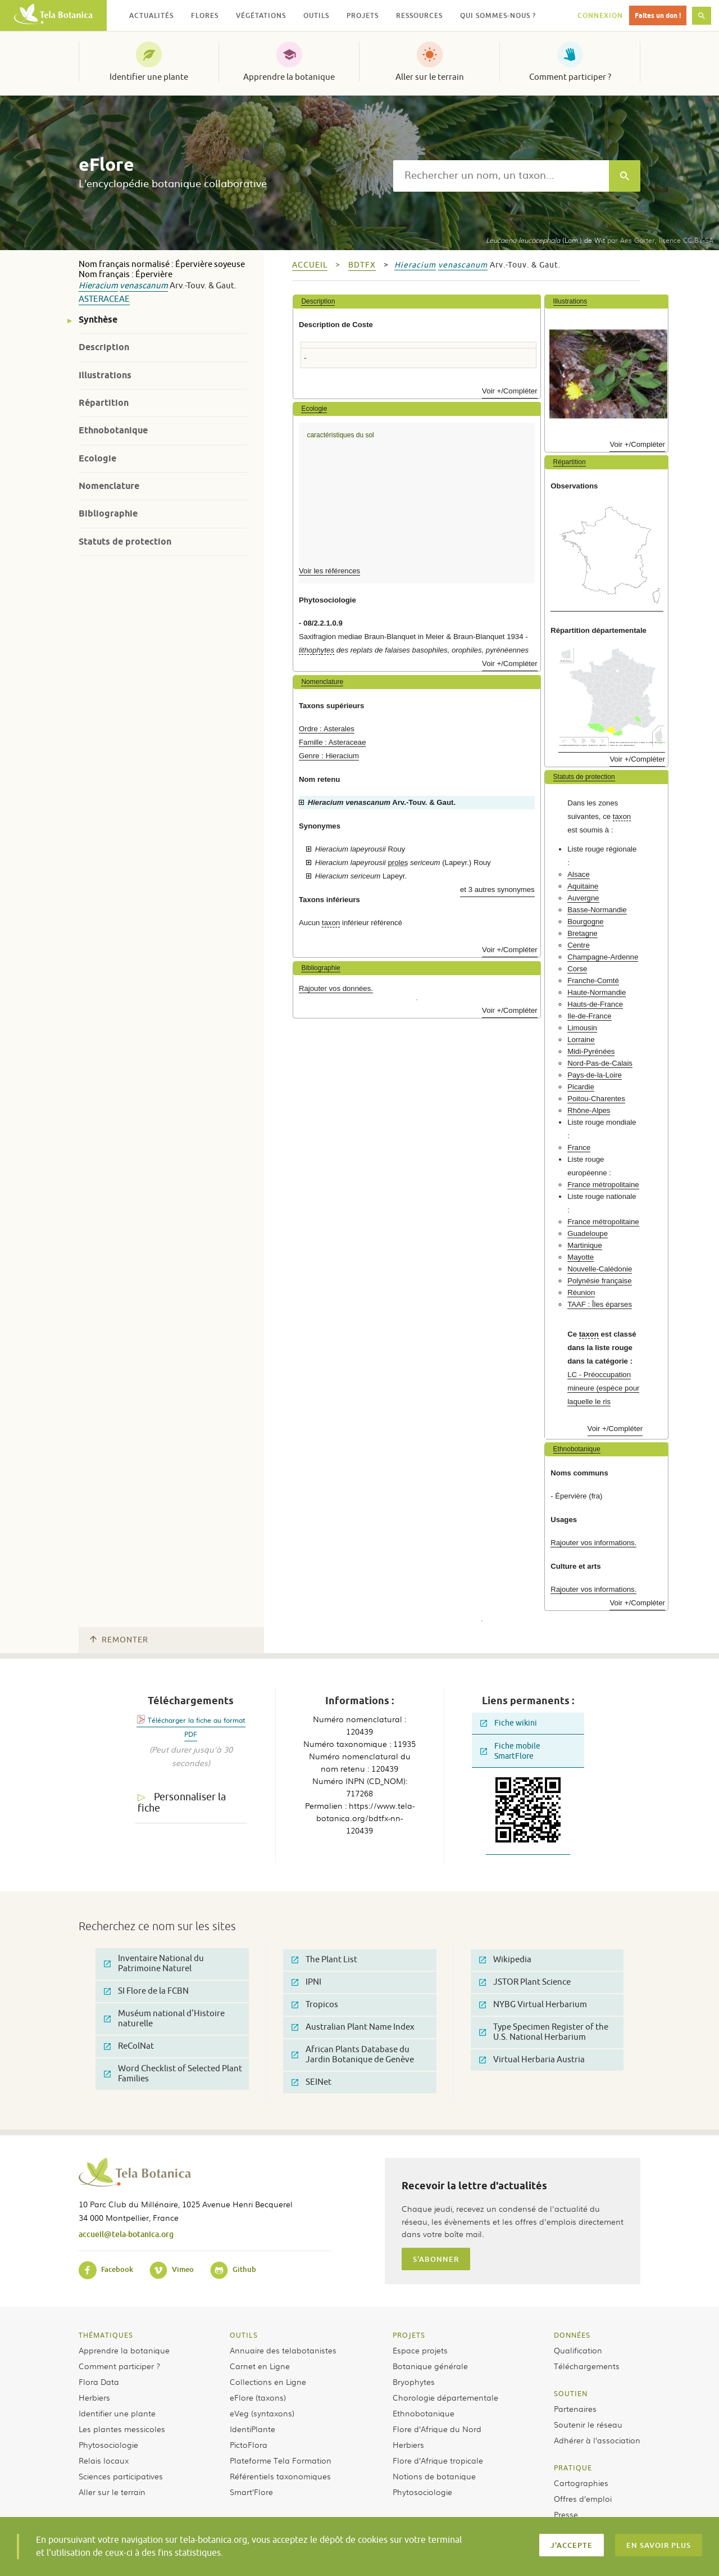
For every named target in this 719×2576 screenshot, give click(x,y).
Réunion (581, 1292)
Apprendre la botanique (289, 77)
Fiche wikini (508, 1723)
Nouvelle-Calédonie (599, 1269)
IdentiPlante (252, 2428)
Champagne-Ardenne (602, 957)
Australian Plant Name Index (353, 2027)
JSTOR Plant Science (525, 1982)
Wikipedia (505, 1959)
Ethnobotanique (113, 430)
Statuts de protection (125, 541)
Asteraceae (104, 299)
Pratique (573, 2467)
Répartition (104, 402)
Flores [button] (205, 15)
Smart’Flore (251, 2491)
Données (572, 2335)
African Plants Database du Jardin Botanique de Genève (353, 2054)
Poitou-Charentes (596, 1098)
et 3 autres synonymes (497, 889)
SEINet (311, 2082)
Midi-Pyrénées (591, 1051)
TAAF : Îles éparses (599, 1304)
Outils (244, 2335)
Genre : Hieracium (329, 755)
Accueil (309, 265)
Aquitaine (582, 886)
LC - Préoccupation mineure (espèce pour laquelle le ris (603, 1388)
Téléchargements (587, 2365)
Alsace (578, 874)
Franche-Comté (593, 980)
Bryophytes (414, 2381)
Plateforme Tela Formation (280, 2460)
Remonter (119, 1640)
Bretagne (582, 933)
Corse (577, 969)
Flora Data (99, 2381)
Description (104, 347)
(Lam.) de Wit (545, 240)
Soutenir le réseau (588, 2424)
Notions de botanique (434, 2476)
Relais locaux (104, 2460)
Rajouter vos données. (336, 988)
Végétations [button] (261, 15)
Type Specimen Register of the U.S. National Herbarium (543, 2032)
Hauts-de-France (595, 1004)
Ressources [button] (419, 15)
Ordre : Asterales (326, 729)
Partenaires (575, 2408)
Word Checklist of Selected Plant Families (173, 2073)
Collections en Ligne (268, 2381)
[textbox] (501, 176)
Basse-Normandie (597, 910)
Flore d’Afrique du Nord (437, 2428)
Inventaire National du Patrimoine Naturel (154, 1963)
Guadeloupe (587, 1233)
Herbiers (94, 2397)
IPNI (306, 1982)
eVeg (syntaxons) (262, 2413)
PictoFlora (248, 2444)
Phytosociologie (108, 2444)
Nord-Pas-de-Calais (599, 1063)
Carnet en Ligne (260, 2365)
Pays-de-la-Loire (594, 1075)
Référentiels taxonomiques (280, 2476)
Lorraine (580, 1039)
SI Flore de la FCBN (146, 1991)
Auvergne (583, 898)
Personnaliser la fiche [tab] (182, 1803)
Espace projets (420, 2350)
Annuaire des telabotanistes (283, 2350)
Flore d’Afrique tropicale (438, 2460)
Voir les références (329, 571)
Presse (566, 2514)
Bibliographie (108, 513)
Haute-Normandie (596, 992)
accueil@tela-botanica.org (126, 2234)
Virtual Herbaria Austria (532, 2059)
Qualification (578, 2350)
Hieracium (98, 285)
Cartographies (581, 2482)
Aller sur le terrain (429, 77)
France (578, 1147)
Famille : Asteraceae (332, 742)
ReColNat (129, 2046)
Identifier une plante (149, 77)
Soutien (571, 2393)
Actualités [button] (151, 15)
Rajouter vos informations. (593, 1542)
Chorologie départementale (445, 2397)
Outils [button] (316, 15)
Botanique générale (430, 2365)
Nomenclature (109, 486)
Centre (578, 945)
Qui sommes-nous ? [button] (498, 15)
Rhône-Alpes (588, 1110)
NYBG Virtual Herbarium (533, 2004)
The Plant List (324, 1959)
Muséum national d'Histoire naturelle (164, 2018)
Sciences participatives (121, 2476)
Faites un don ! (658, 15)
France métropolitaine (603, 1184)
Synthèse (98, 319)
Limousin (582, 1028)
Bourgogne (585, 921)
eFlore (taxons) (258, 2397)
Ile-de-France (589, 1016)
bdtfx (362, 265)
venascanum (144, 285)
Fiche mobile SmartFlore (510, 1751)
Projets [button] (363, 15)
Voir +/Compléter (510, 391)
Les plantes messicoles (122, 2428)
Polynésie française (599, 1280)
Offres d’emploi (583, 2498)
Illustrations (105, 375)
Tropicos (315, 2004)
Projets (409, 2335)
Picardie (580, 1087)
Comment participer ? (570, 77)
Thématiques (106, 2335)
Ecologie (97, 458)
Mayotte (580, 1257)
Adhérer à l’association (597, 2440)
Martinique (584, 1245)
